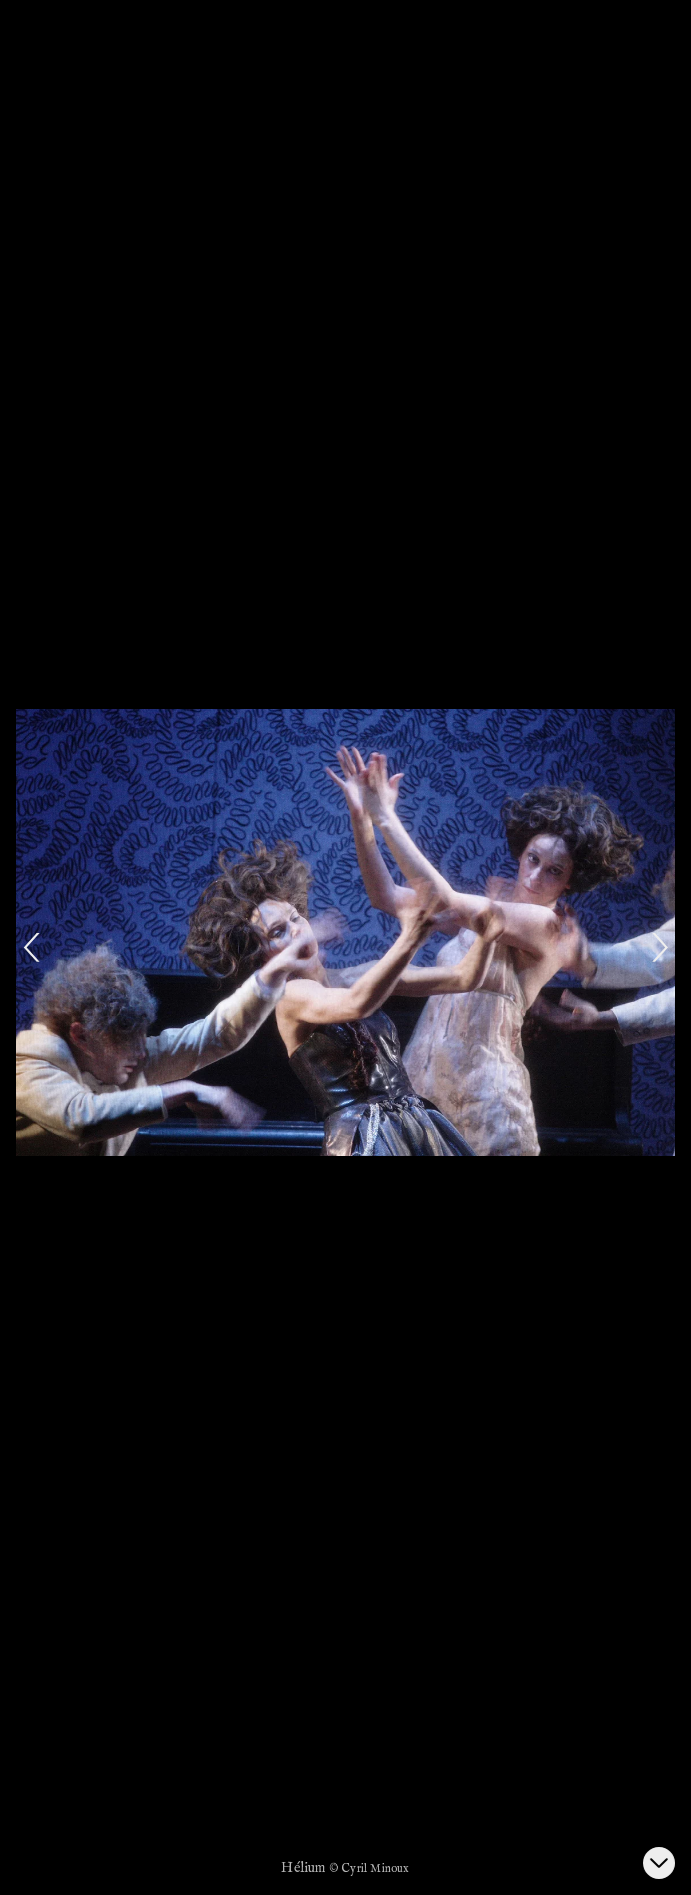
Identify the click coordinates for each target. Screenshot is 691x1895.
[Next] (659, 948)
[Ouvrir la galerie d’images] (659, 1863)
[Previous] (32, 948)
